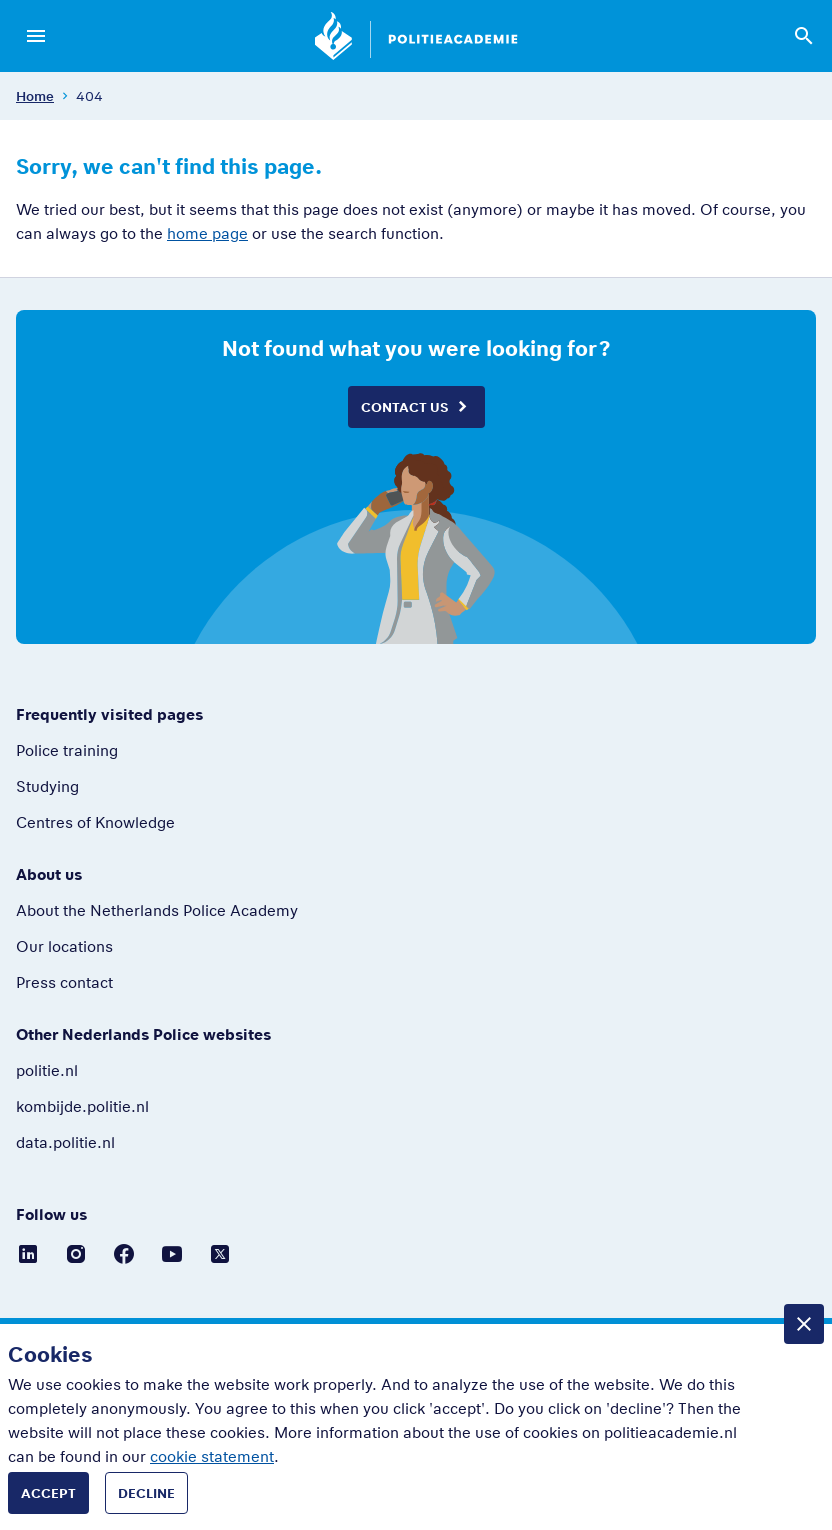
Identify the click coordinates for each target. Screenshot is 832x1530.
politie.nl (47, 1070)
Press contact (64, 982)
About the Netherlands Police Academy (157, 910)
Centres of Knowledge (95, 822)
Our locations (64, 946)
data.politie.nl (65, 1142)
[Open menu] (36, 36)
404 (89, 96)
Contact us (404, 407)
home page (207, 233)
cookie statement (212, 1456)
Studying (47, 786)
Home (35, 96)
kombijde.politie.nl (82, 1106)
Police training (67, 750)
